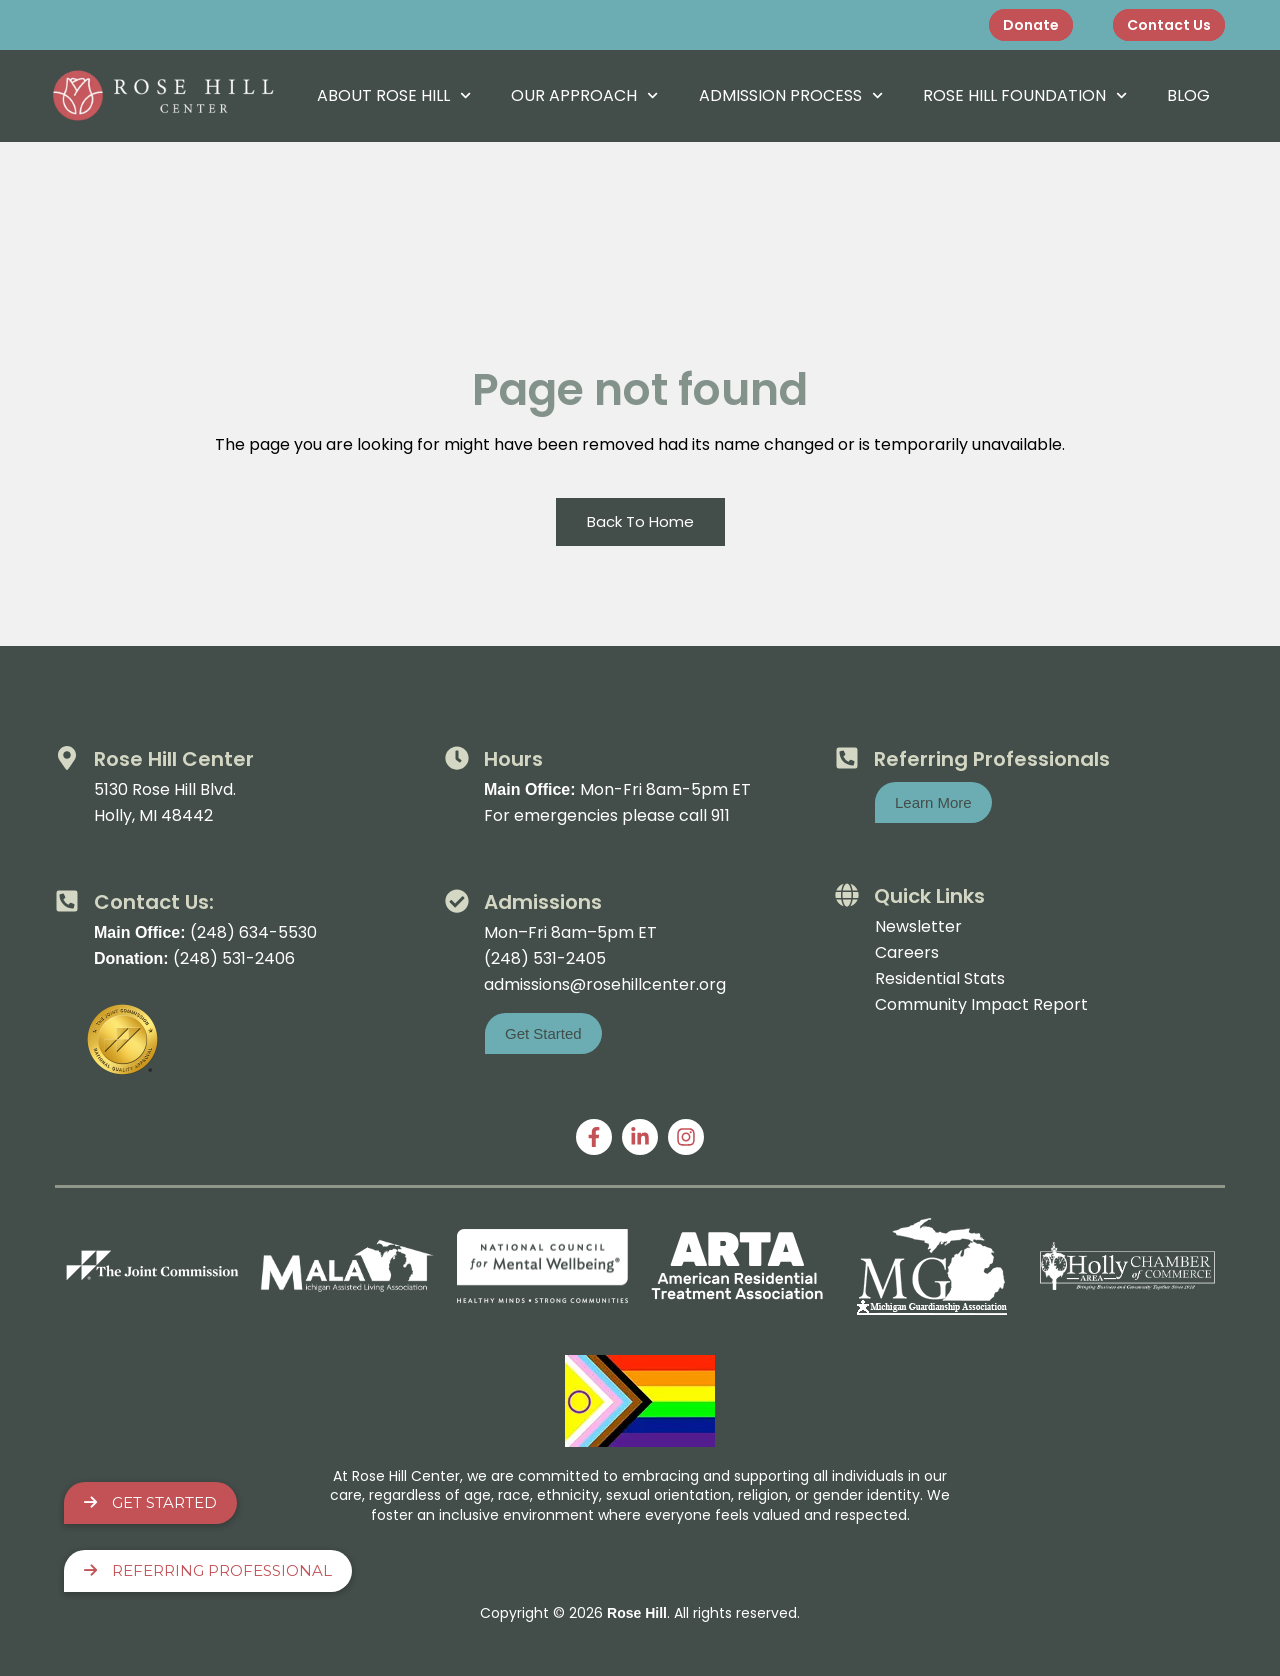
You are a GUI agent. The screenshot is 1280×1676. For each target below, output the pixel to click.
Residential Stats (940, 978)
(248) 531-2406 (234, 958)
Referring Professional (208, 1570)
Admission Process (791, 95)
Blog (1188, 95)
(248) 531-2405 (545, 958)
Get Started (150, 1502)
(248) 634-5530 (253, 932)
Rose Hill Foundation (1025, 95)
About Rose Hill (394, 95)
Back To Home (640, 521)
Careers (907, 952)
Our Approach (584, 95)
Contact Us (1169, 25)
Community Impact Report (981, 1004)
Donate (1031, 25)
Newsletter (918, 926)
